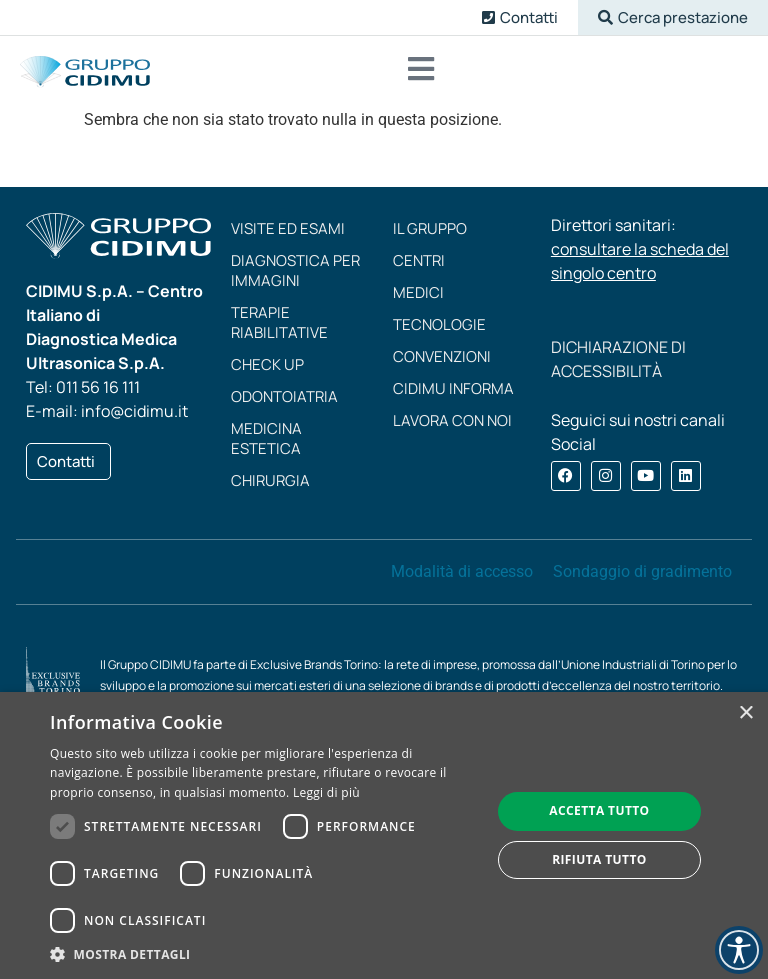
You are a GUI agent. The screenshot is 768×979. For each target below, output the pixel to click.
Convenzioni (442, 356)
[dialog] (384, 835)
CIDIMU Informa (453, 388)
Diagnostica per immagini (295, 270)
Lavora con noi (452, 420)
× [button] (745, 713)
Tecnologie (439, 324)
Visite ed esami (288, 228)
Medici (418, 292)
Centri (419, 260)
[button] (673, 17)
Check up (267, 364)
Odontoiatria (284, 396)
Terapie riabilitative (279, 322)
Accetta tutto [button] (599, 810)
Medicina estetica (266, 438)
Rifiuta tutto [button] (599, 859)
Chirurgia (270, 480)
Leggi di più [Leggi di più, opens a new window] (326, 792)
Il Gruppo (430, 228)
